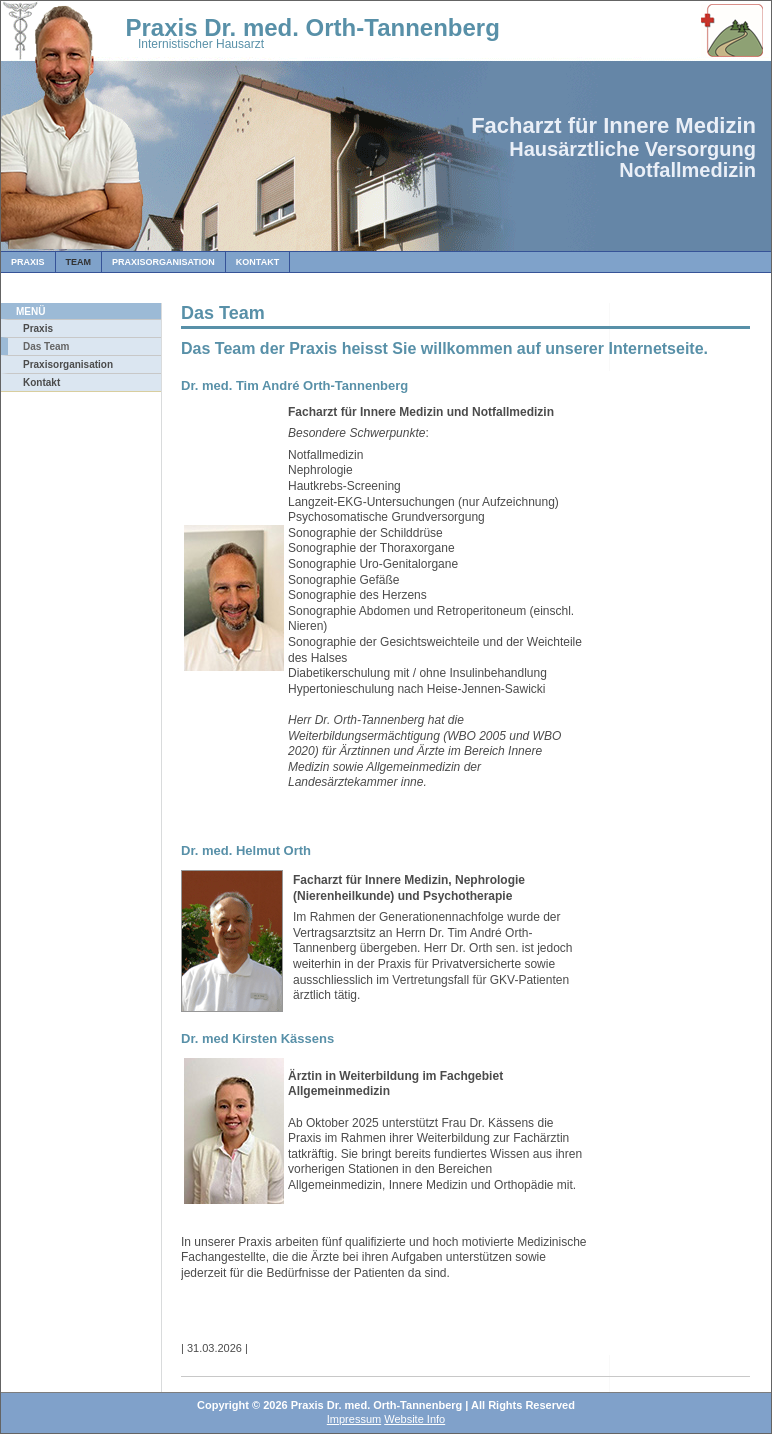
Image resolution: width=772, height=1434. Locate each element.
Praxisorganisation (163, 262)
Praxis (28, 262)
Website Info (414, 1419)
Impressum (354, 1419)
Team (79, 262)
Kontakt (257, 262)
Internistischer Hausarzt (201, 44)
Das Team (46, 346)
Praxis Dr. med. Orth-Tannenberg (276, 27)
